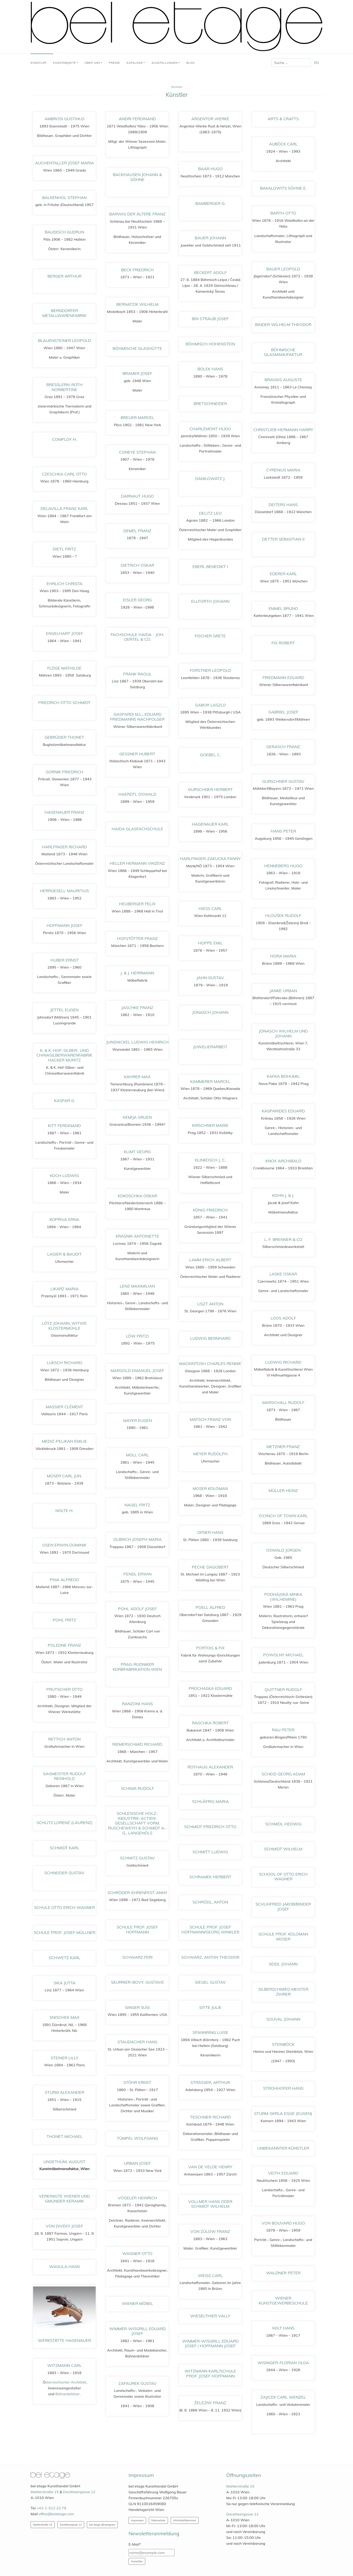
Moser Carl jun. (64, 1475)
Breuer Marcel (137, 417)
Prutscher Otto (64, 1689)
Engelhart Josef (64, 633)
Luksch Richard (64, 1362)
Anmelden (137, 2561)
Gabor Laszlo (210, 705)
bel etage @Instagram (102, 2524)
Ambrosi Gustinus (64, 118)
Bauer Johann (210, 237)
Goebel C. (210, 754)
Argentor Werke (210, 118)
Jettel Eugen (64, 1009)
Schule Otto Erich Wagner (64, 1907)
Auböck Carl (283, 144)
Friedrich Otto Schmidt (64, 702)
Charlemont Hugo (210, 428)
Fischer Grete (210, 635)
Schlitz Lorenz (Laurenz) (64, 1822)
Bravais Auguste (283, 379)
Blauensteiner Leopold (64, 340)
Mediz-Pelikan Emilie (64, 1441)
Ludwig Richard (283, 1362)
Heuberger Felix (137, 903)
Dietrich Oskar (137, 565)
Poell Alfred (210, 1607)
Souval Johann (283, 2019)
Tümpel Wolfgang (137, 2138)
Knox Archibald (283, 1161)
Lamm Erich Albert (210, 1259)
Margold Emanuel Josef (137, 1370)
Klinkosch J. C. (210, 1160)
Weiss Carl (210, 2275)
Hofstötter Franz (137, 938)
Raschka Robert (210, 1722)
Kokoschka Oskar (137, 1195)
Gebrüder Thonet (64, 737)
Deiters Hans (283, 504)
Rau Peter (283, 1729)
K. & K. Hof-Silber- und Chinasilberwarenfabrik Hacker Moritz (64, 1055)
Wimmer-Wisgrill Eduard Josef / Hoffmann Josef (210, 2343)
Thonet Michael (64, 2136)
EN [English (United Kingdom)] (316, 62)
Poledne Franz (64, 1645)
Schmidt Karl (64, 1847)
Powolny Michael (283, 1654)
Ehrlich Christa (64, 583)
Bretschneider (210, 403)
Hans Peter (283, 831)
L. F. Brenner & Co (283, 1239)
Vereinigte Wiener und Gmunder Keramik (64, 2198)
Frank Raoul (137, 674)
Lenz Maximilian (137, 1286)
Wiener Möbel (137, 2303)
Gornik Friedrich (64, 771)
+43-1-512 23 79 (51, 2508)
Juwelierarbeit (210, 1046)
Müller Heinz (283, 1490)
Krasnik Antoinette (137, 1236)
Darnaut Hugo (137, 496)
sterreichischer (57, 2382)
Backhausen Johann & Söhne (137, 177)
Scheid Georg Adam (283, 1774)
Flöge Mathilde (64, 668)
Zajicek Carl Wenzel (283, 2397)
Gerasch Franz (283, 746)
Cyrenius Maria (283, 470)
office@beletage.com (56, 2514)
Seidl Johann (283, 1964)
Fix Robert (283, 642)
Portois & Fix (210, 1647)
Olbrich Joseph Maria (137, 1539)
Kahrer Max (137, 1076)
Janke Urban (283, 990)
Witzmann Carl (64, 2365)
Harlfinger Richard (64, 846)
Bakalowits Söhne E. (283, 188)
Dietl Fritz (64, 549)
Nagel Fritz (137, 1505)
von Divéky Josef (64, 2226)
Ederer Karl (283, 573)
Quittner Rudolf (283, 1689)
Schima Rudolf (137, 1788)
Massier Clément (64, 1406)
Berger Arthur (64, 276)
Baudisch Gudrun (64, 232)
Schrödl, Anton (210, 1902)
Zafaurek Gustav (137, 2383)
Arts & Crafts (283, 118)
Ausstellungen (165, 62)
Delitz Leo (210, 513)
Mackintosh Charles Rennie (210, 1363)
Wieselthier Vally (210, 2315)
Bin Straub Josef (210, 318)
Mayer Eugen (137, 1420)
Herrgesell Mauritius (64, 890)
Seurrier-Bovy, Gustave (137, 1982)
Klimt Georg (137, 1151)
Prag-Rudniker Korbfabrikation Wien (137, 1667)
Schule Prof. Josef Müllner (64, 1932)
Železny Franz (210, 2402)
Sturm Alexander (64, 2092)
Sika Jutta (64, 1982)
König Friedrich (210, 1210)
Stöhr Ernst (137, 2082)
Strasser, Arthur (210, 2082)
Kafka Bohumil (283, 1076)
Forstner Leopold (210, 670)
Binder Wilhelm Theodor (283, 324)
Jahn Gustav (210, 977)
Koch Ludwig (64, 1175)
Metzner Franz (283, 1446)
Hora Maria (283, 956)
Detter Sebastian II (283, 539)
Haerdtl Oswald (137, 794)
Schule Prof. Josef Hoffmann (137, 1929)
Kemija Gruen (137, 1117)
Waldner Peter (283, 2272)
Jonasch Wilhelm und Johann (283, 1033)
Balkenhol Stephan (64, 197)
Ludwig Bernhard (210, 1338)
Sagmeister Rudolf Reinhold (64, 1776)
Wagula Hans (64, 2266)
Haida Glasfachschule (137, 828)
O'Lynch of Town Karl (283, 1515)
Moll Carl (137, 1455)
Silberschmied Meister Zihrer (283, 1992)
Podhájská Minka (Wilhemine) (283, 1597)
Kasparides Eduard (283, 1111)
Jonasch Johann (210, 1012)
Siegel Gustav (210, 1982)
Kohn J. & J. (283, 1195)
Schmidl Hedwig (283, 1824)
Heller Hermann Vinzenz (137, 863)
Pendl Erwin (137, 1574)
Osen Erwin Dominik (64, 1545)
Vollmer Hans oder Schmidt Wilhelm (210, 2204)
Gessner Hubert (137, 753)
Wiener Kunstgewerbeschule (283, 2300)
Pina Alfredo (64, 1579)
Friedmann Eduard (283, 677)
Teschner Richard (210, 2117)
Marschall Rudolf (283, 1402)
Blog (190, 62)
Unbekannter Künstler (283, 2148)
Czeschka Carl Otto (64, 474)
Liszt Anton (210, 1303)
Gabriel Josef (283, 712)
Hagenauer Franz (64, 812)
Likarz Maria (64, 1288)
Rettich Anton (64, 1739)
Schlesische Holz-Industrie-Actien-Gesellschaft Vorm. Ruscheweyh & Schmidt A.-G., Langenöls (137, 1823)
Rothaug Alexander (210, 1767)
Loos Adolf (283, 1318)
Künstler (38, 62)
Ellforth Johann (210, 601)
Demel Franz (137, 530)
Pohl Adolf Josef (137, 1608)
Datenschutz (158, 2520)
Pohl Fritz (64, 1620)
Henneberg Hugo (283, 865)
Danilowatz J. (210, 478)
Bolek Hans (210, 368)
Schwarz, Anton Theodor (210, 1957)
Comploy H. (64, 439)
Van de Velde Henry (210, 2166)
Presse (114, 62)
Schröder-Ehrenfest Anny (137, 1892)
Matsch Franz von (210, 1419)
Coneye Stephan (137, 452)
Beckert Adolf (210, 272)
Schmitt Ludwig (210, 1851)
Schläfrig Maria (210, 1801)
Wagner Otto (137, 2253)
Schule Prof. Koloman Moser (283, 1936)
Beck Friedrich (137, 269)
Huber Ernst (64, 960)
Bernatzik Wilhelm (137, 304)
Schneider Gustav (64, 1872)
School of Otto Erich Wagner (283, 1877)
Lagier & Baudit (64, 1254)
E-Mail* (135, 2544)
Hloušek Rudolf (283, 915)
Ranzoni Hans (137, 1703)
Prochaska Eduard (210, 1688)
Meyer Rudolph (210, 1453)
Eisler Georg (137, 599)
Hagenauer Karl (210, 824)
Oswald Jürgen (283, 1550)
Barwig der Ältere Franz (137, 214)
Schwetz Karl (64, 1957)
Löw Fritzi (137, 1336)
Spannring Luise (210, 2032)
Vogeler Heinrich (137, 2197)
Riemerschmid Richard (137, 1744)
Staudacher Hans (137, 2041)
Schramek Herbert (210, 1876)
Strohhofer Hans (283, 2088)
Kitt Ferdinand (64, 1125)
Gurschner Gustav (283, 781)
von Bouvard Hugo (283, 2223)
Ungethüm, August (64, 2161)
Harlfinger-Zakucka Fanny (210, 858)
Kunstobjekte (64, 62)
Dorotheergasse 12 (79, 2492)
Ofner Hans (210, 1532)
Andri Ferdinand (137, 118)
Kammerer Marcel (210, 1081)
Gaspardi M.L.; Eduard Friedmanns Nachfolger (137, 717)
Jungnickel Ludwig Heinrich (137, 1042)
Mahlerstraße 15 (45, 2492)
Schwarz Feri (137, 1957)
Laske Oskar (283, 1274)
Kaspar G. (64, 1100)
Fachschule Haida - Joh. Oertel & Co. (137, 637)
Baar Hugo (210, 168)
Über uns (92, 62)
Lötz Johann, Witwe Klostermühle (64, 1326)
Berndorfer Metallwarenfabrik (64, 313)
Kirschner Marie (210, 1125)
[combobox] (290, 62)
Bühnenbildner (67, 2394)
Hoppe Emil (210, 943)
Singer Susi (137, 2007)
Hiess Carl (210, 908)
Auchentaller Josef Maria (64, 162)
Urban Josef (137, 2163)
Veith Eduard (283, 2173)
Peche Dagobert (210, 1567)
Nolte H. (64, 1510)
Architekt (78, 2382)
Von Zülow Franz (210, 2231)
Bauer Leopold (283, 269)
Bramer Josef (137, 373)
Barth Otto (283, 213)
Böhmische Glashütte (137, 348)
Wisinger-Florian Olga (283, 2362)
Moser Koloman (210, 1488)
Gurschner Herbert (210, 789)
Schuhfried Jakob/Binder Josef (283, 1906)
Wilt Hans (283, 2328)
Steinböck (283, 2044)
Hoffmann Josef (64, 925)
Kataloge (135, 62)
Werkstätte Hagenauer (64, 2340)
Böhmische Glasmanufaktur (283, 352)
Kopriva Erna (64, 1219)
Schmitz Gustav (137, 1858)
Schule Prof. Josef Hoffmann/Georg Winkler (210, 1929)
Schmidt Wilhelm (283, 1849)
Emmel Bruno (283, 608)
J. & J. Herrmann (137, 973)
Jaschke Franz (137, 1007)
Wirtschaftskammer (184, 2520)
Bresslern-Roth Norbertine (64, 387)
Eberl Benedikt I (210, 566)
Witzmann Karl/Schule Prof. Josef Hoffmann (210, 2373)
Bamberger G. (210, 203)
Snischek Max (64, 2017)
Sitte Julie (210, 2007)
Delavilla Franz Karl (64, 508)
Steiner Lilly (64, 2057)
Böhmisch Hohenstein (210, 343)
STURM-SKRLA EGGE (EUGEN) (283, 2113)
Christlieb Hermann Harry (283, 429)
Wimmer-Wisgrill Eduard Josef (137, 2331)
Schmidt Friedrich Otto (210, 1826)
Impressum (137, 2520)
